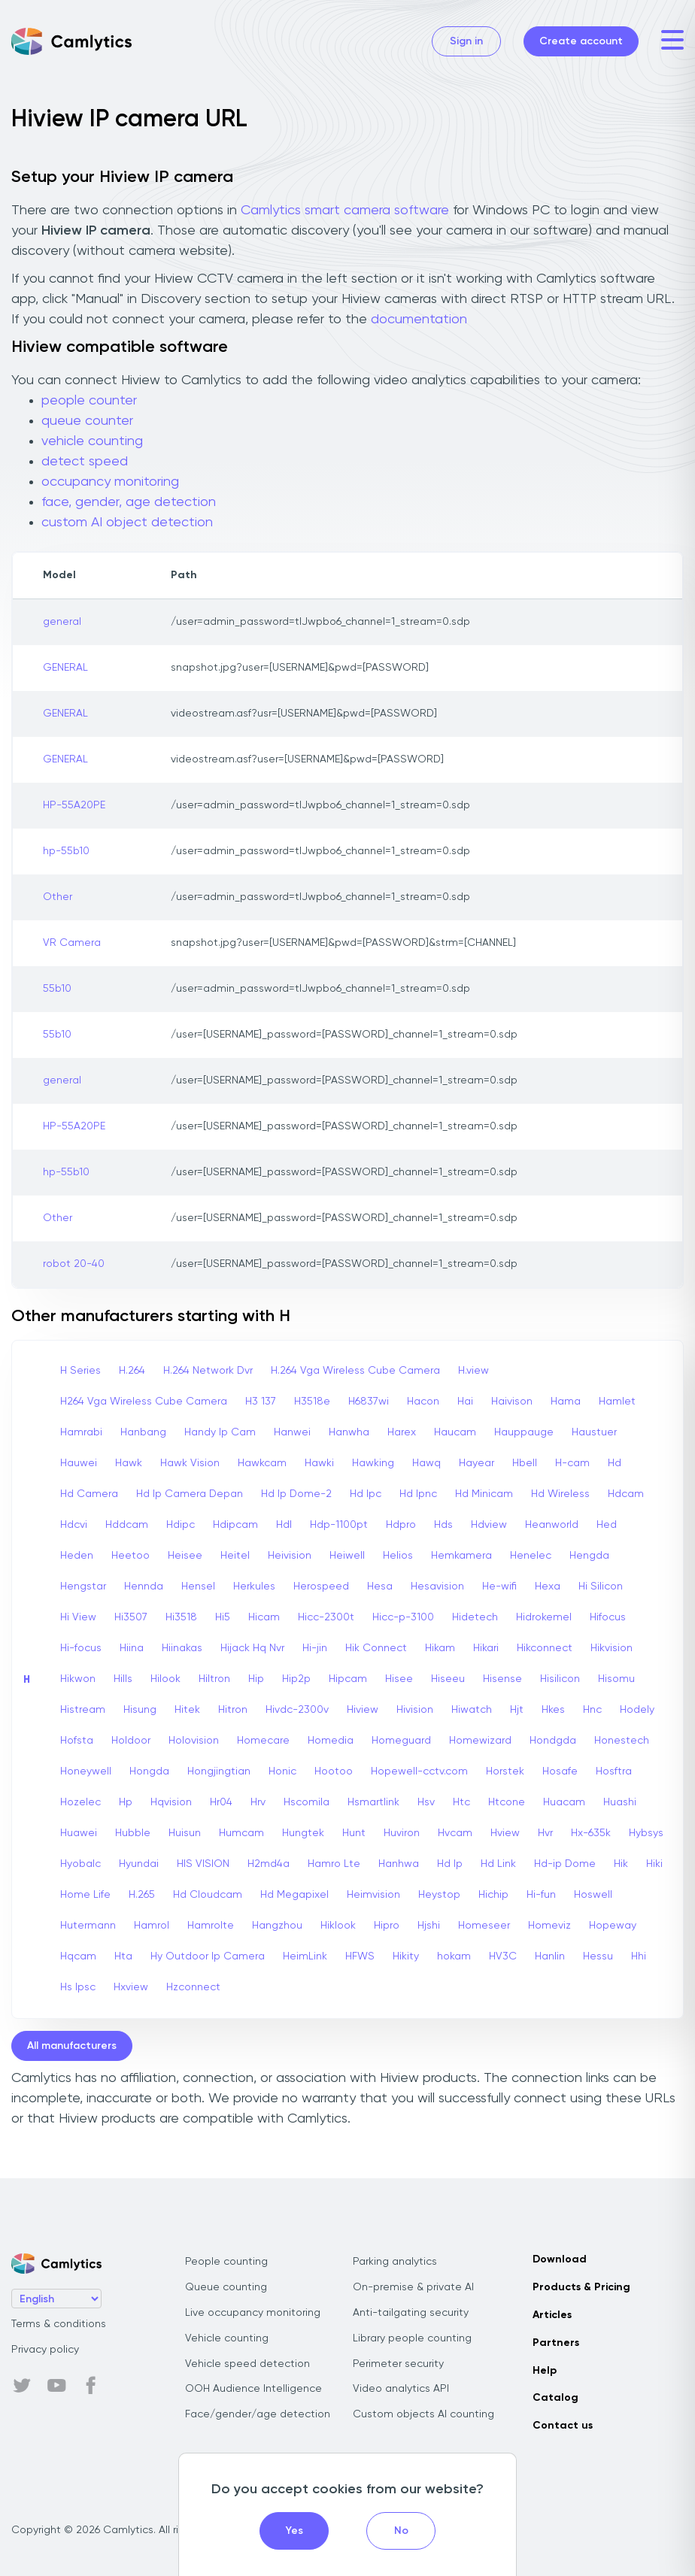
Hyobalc (80, 1864)
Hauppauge (524, 1432)
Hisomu (616, 1679)
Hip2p (296, 1679)
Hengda (589, 1555)
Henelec (530, 1555)
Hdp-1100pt (339, 1525)
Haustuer (594, 1432)
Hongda (149, 1771)
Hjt (517, 1710)
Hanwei (292, 1432)
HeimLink (305, 1956)
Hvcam (455, 1833)
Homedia (331, 1740)
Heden (76, 1555)
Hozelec (80, 1802)
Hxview (131, 1987)
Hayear (476, 1463)
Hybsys (646, 1833)
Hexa (547, 1586)
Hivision (414, 1710)
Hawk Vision (190, 1463)
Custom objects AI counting (423, 2414)
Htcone (506, 1802)
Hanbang (143, 1432)
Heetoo (130, 1555)
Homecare (263, 1740)
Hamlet (617, 1401)
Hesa (380, 1586)
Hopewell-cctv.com (419, 1771)
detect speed (84, 461)
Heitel (235, 1555)
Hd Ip (450, 1864)
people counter (89, 401)
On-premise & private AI (413, 2287)
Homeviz (549, 1925)
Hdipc (180, 1525)
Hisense (502, 1679)
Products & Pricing (581, 2287)
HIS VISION (203, 1864)
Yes (294, 2531)
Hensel (198, 1586)
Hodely (637, 1710)
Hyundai (139, 1864)
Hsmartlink (373, 1802)
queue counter (87, 421)
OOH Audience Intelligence (253, 2389)
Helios (398, 1555)
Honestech (621, 1740)
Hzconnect (193, 1987)
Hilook (165, 1679)
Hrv (258, 1802)
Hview (505, 1833)
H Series (80, 1370)
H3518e (312, 1401)
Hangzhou (277, 1925)
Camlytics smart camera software (345, 210)
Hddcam (126, 1525)
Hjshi (428, 1925)
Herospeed (321, 1586)
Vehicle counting (227, 2338)
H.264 (132, 1370)
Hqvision (171, 1802)
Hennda (143, 1586)
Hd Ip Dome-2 (296, 1494)
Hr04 (221, 1802)
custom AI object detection (127, 522)
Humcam (241, 1833)
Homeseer (484, 1925)
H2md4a (268, 1864)
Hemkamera (461, 1555)
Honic (282, 1771)
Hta (123, 1956)
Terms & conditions (58, 2324)
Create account (581, 41)
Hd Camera (89, 1494)
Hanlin (550, 1956)
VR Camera (72, 943)
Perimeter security (398, 2364)
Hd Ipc (365, 1494)
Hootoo (333, 1771)
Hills (123, 1679)
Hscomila (306, 1802)
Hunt (354, 1833)
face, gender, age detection (128, 502)
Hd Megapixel (294, 1895)
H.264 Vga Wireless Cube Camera (355, 1370)
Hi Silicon (600, 1586)
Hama (566, 1401)
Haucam (455, 1432)
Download (560, 2259)
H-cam (572, 1463)
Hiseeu (448, 1679)
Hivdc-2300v (297, 1710)
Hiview (362, 1710)
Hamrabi (81, 1432)
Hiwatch (471, 1710)
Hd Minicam (484, 1494)
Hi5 (222, 1617)
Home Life (85, 1895)
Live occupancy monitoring (252, 2313)
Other (57, 897)
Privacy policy (45, 2349)
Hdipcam (235, 1525)
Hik (621, 1864)
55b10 (57, 988)
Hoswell (593, 1895)
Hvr (545, 1833)
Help (545, 2370)
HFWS (360, 1956)
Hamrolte (210, 1925)
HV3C (503, 1956)
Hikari (486, 1648)
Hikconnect (544, 1648)
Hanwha (349, 1432)
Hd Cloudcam (207, 1895)
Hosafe (560, 1771)
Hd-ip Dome (565, 1864)
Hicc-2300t (326, 1617)
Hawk (128, 1463)
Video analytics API (401, 2389)
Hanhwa (398, 1864)
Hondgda (553, 1740)
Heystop (439, 1895)
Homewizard (480, 1740)
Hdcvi (73, 1525)
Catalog (555, 2398)
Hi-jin (314, 1648)
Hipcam (348, 1679)
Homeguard (401, 1740)
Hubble (132, 1833)
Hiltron (214, 1679)
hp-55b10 (66, 851)
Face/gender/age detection (257, 2414)
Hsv (426, 1802)
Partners (556, 2343)
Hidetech (475, 1617)
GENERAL (65, 667)
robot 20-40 (74, 1264)
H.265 (142, 1895)
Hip (256, 1679)
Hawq (426, 1463)
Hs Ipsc (78, 1987)
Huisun (184, 1833)
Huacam (564, 1802)
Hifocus (608, 1617)
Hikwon (78, 1679)
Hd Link (498, 1864)
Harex (401, 1432)
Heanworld (551, 1525)
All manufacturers (72, 2046)
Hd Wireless (560, 1494)
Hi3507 (130, 1617)
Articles (552, 2315)
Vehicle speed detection (247, 2364)
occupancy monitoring (110, 482)
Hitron (232, 1710)
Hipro (386, 1925)
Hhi (638, 1956)
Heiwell (347, 1555)
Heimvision (373, 1895)
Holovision (193, 1740)
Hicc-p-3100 (403, 1617)
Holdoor (130, 1740)
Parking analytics (395, 2261)
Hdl (284, 1525)
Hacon (423, 1401)
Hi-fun (541, 1895)
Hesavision (437, 1586)
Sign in (466, 41)
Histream (82, 1710)
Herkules (254, 1586)
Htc (461, 1802)
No (401, 2531)
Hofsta (76, 1740)
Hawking (373, 1463)
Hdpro (401, 1525)
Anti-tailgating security (411, 2313)
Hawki (319, 1463)
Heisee (185, 1555)
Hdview (489, 1525)
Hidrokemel (544, 1617)
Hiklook (338, 1925)
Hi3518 (181, 1617)
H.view (473, 1370)
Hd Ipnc (418, 1494)
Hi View (78, 1617)
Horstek (505, 1771)
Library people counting (412, 2338)
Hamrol (151, 1925)
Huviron (402, 1833)
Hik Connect (376, 1648)
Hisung (139, 1710)
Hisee (399, 1679)
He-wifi (499, 1586)
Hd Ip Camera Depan (189, 1494)
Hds (443, 1525)
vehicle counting (92, 441)
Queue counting (226, 2287)
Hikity (406, 1956)
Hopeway (612, 1925)
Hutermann (88, 1925)
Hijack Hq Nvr (252, 1648)
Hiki (654, 1864)
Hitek (187, 1710)
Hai (465, 1401)
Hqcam (78, 1956)
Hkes (553, 1710)
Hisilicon (560, 1679)
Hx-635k (591, 1833)
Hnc (592, 1710)
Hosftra (614, 1771)
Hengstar (83, 1586)
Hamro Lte (334, 1864)
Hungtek (303, 1833)
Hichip (493, 1895)
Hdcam (626, 1494)
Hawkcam (262, 1463)
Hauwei (78, 1463)
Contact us (563, 2425)
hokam (454, 1956)
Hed (606, 1525)
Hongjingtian (218, 1771)
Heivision (289, 1555)
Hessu (598, 1956)
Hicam (264, 1617)
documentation (419, 319)
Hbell (524, 1463)
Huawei (78, 1833)
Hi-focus (81, 1648)
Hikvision (611, 1648)
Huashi (619, 1802)
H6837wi (368, 1401)
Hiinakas (182, 1648)
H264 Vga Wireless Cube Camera (143, 1401)
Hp (125, 1802)
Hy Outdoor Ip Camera (207, 1956)
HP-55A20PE (74, 805)
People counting (226, 2261)
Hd (614, 1463)
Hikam (440, 1648)
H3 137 (260, 1401)
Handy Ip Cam (220, 1432)
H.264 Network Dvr (208, 1370)
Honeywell (85, 1771)
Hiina (132, 1648)
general (62, 622)
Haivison (512, 1401)
